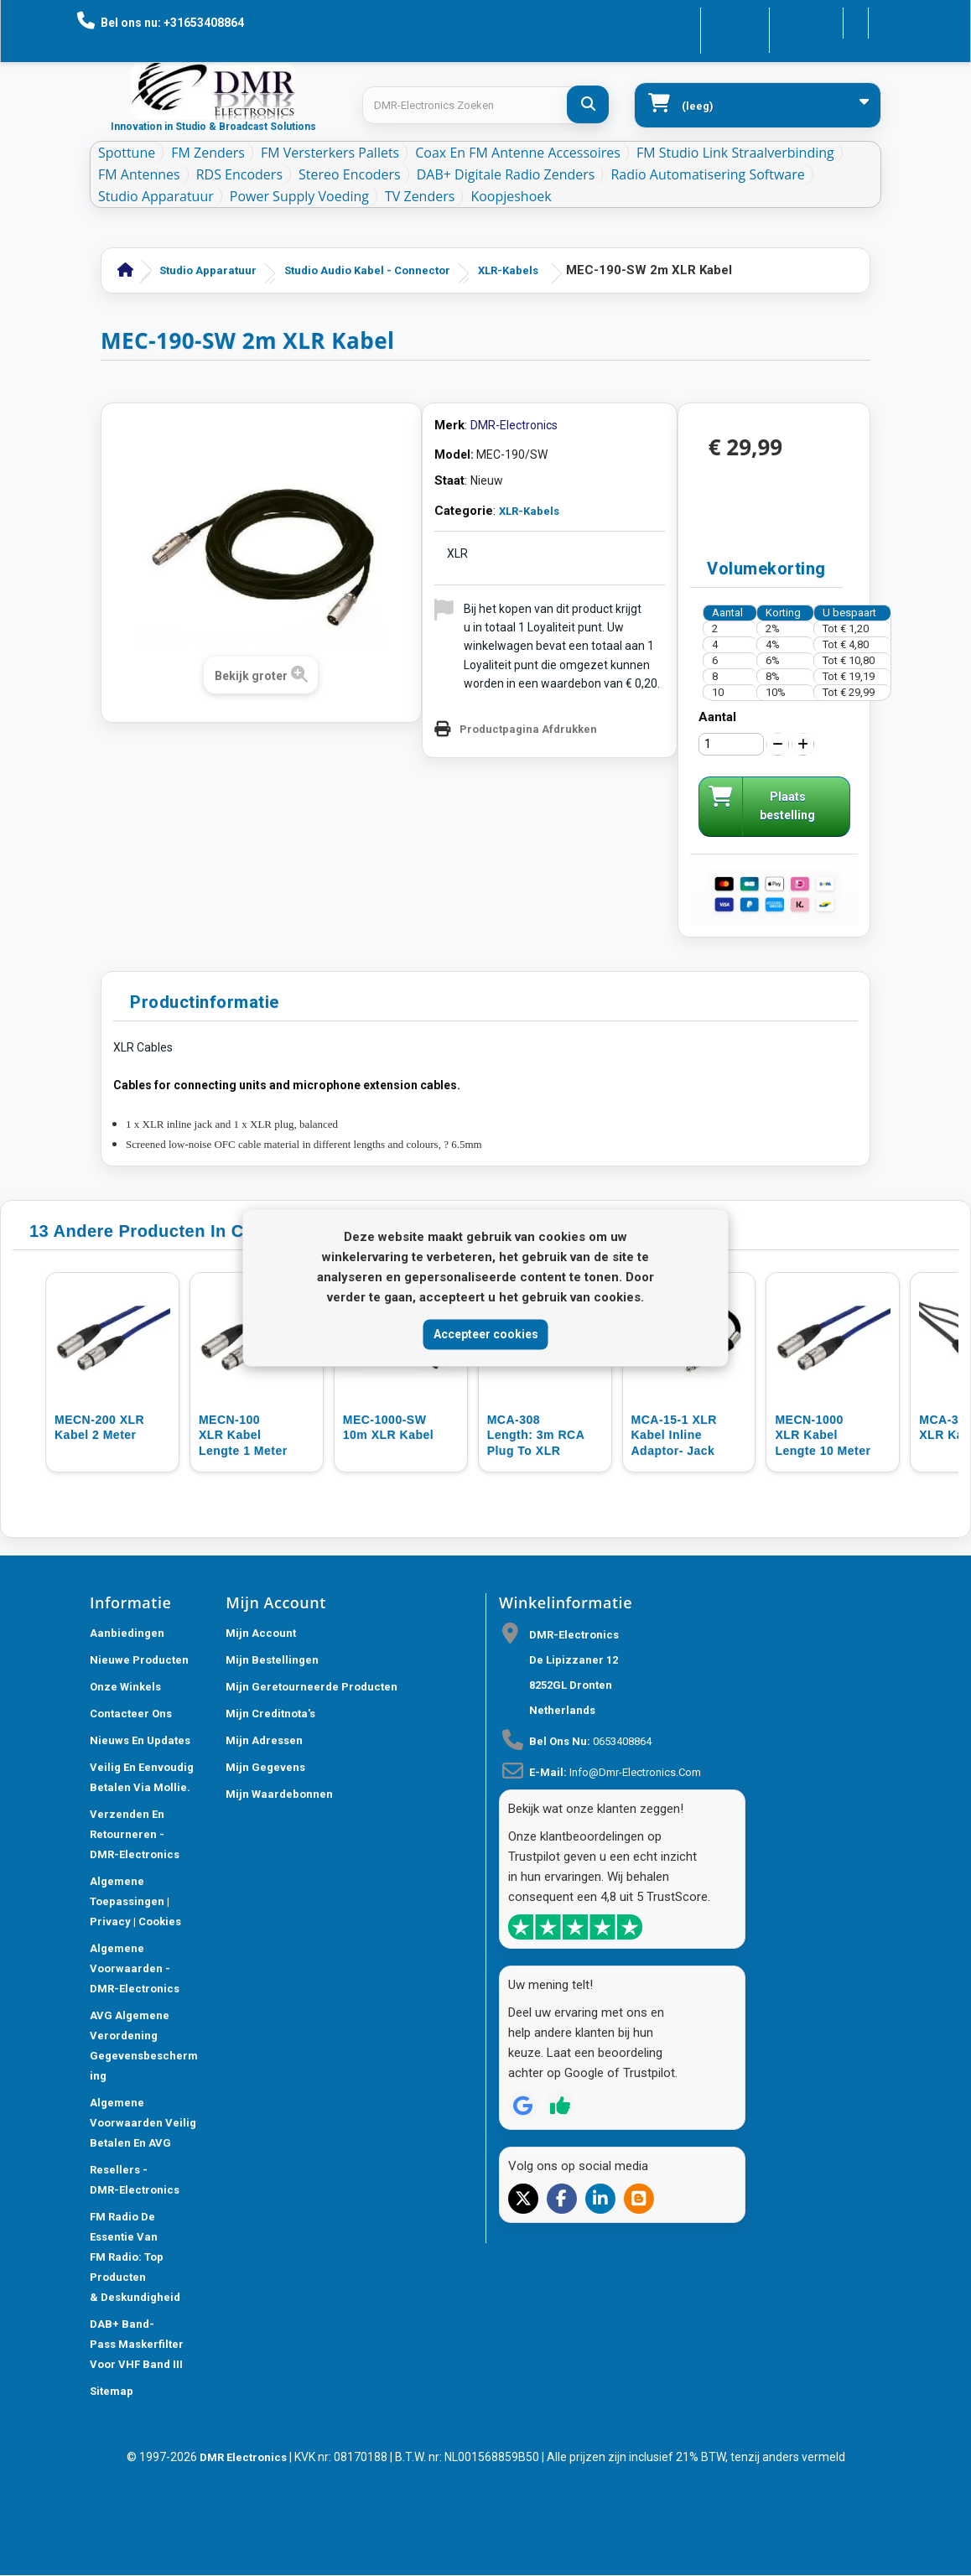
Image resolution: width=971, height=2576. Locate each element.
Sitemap (111, 2392)
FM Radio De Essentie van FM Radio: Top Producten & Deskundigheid (135, 2257)
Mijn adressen (264, 1741)
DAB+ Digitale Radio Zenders (506, 174)
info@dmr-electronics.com (635, 1773)
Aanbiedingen (127, 1634)
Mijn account (261, 1634)
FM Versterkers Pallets (330, 152)
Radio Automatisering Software (707, 174)
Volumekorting (766, 568)
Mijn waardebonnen (279, 1795)
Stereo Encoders (350, 174)
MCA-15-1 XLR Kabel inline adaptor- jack (674, 1435)
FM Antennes (139, 174)
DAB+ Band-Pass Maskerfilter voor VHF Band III (137, 2345)
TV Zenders (419, 196)
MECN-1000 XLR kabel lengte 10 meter (823, 1435)
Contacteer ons (687, 21)
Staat (449, 480)
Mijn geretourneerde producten (311, 1687)
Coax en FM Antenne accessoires (518, 152)
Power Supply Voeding (299, 196)
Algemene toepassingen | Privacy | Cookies (135, 1902)
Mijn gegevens (265, 1768)
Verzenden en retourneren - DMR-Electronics (134, 1835)
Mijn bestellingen (272, 1660)
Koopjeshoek (510, 196)
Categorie (463, 510)
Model (452, 454)
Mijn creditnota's (270, 1714)
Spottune (126, 152)
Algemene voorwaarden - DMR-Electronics (134, 1969)
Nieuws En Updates (140, 1741)
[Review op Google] (523, 2106)
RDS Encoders (239, 174)
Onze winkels (125, 1687)
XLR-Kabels (508, 270)
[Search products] (485, 105)
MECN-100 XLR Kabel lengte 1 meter (243, 1435)
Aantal (717, 716)
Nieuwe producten (139, 1660)
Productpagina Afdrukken (528, 729)
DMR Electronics (244, 2458)
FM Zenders (208, 152)
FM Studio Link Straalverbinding (735, 152)
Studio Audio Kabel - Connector (367, 270)
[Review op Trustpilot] (560, 2106)
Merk (449, 425)
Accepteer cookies (486, 1334)
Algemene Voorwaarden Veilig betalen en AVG (143, 2123)
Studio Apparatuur (156, 196)
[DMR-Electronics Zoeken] (588, 104)
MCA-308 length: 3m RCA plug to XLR (536, 1435)
